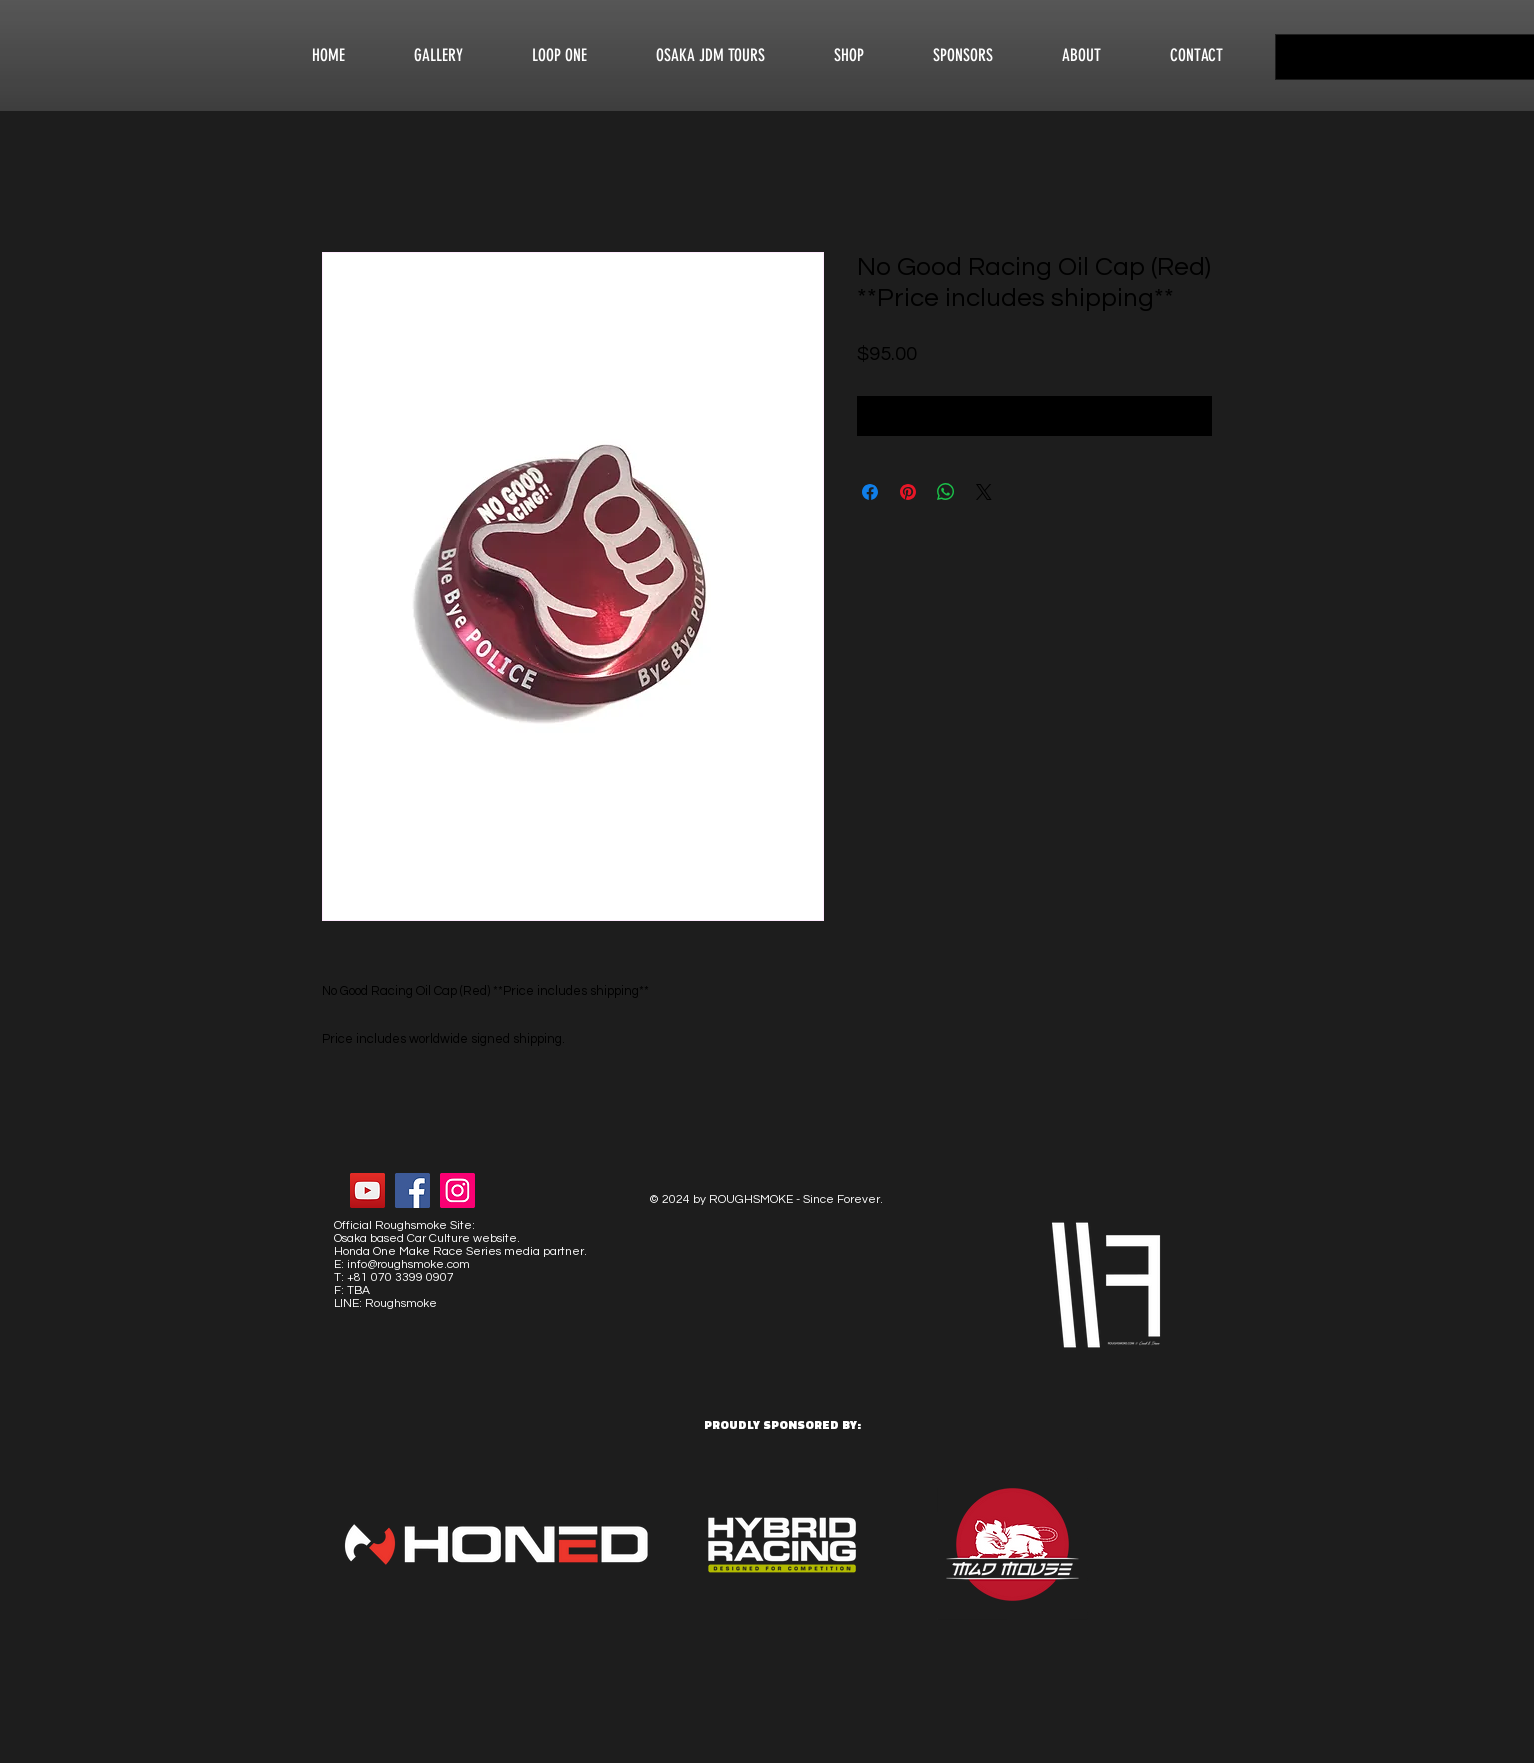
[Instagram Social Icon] (457, 1190)
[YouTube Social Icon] (367, 1190)
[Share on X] (984, 492)
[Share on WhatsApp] (946, 492)
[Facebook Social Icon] (412, 1190)
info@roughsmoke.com (408, 1264)
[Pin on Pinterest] (908, 492)
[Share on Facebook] (870, 492)
